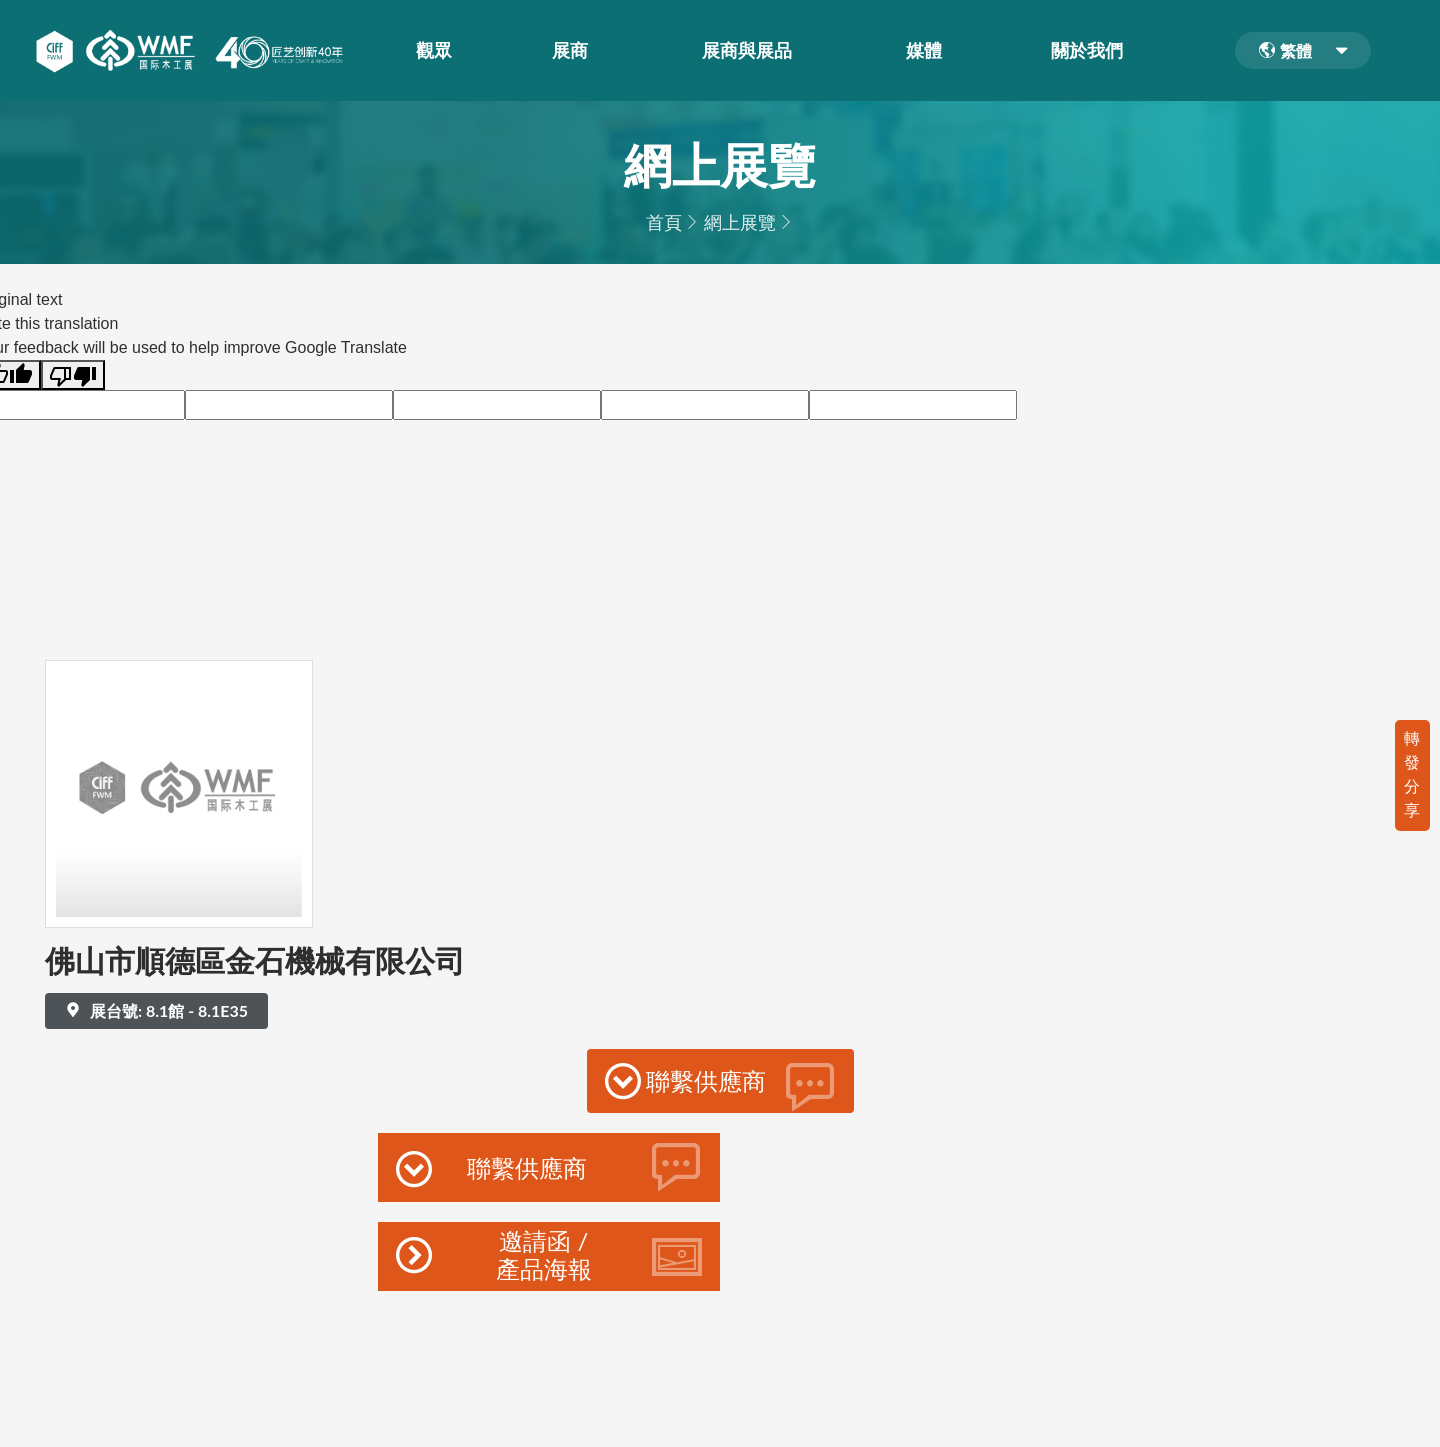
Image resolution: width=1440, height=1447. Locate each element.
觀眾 (438, 51)
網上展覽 (740, 222)
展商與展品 (751, 51)
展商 (574, 51)
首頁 (664, 222)
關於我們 (1091, 51)
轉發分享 (1412, 773)
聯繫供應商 (720, 1086)
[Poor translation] (73, 375)
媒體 (928, 51)
